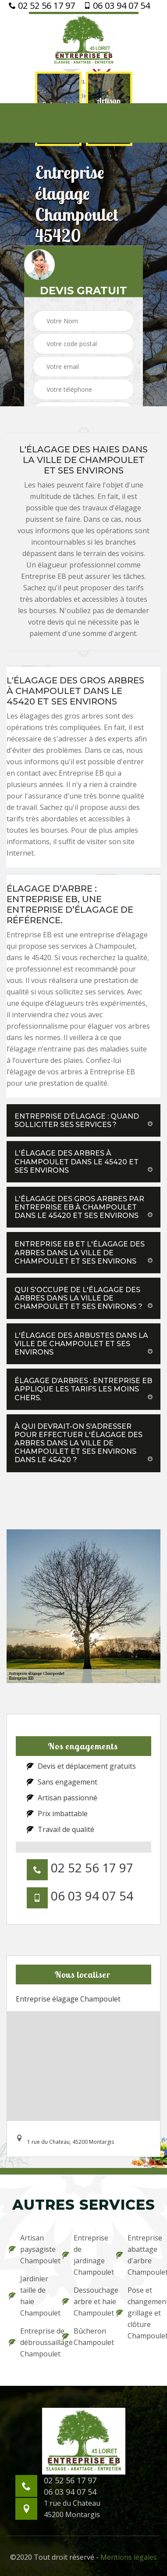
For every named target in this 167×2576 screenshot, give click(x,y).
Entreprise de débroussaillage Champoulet (30, 2342)
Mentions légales (128, 2557)
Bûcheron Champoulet (83, 2336)
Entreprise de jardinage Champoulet (83, 2255)
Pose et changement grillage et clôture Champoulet (137, 2313)
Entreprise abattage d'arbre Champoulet (137, 2255)
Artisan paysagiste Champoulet (30, 2249)
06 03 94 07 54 (117, 5)
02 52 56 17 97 (42, 5)
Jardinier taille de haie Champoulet (30, 2296)
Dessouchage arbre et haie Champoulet (83, 2301)
